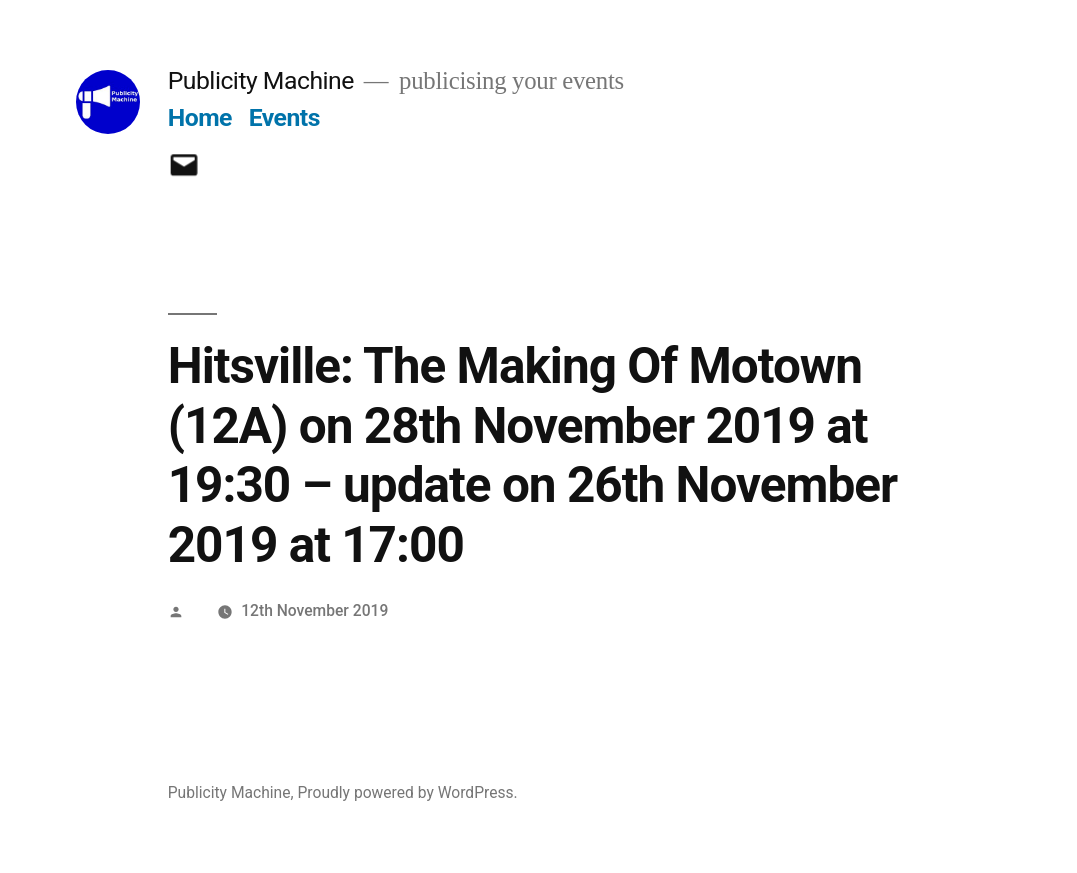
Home (200, 117)
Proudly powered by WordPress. (407, 792)
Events (284, 117)
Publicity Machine (261, 80)
